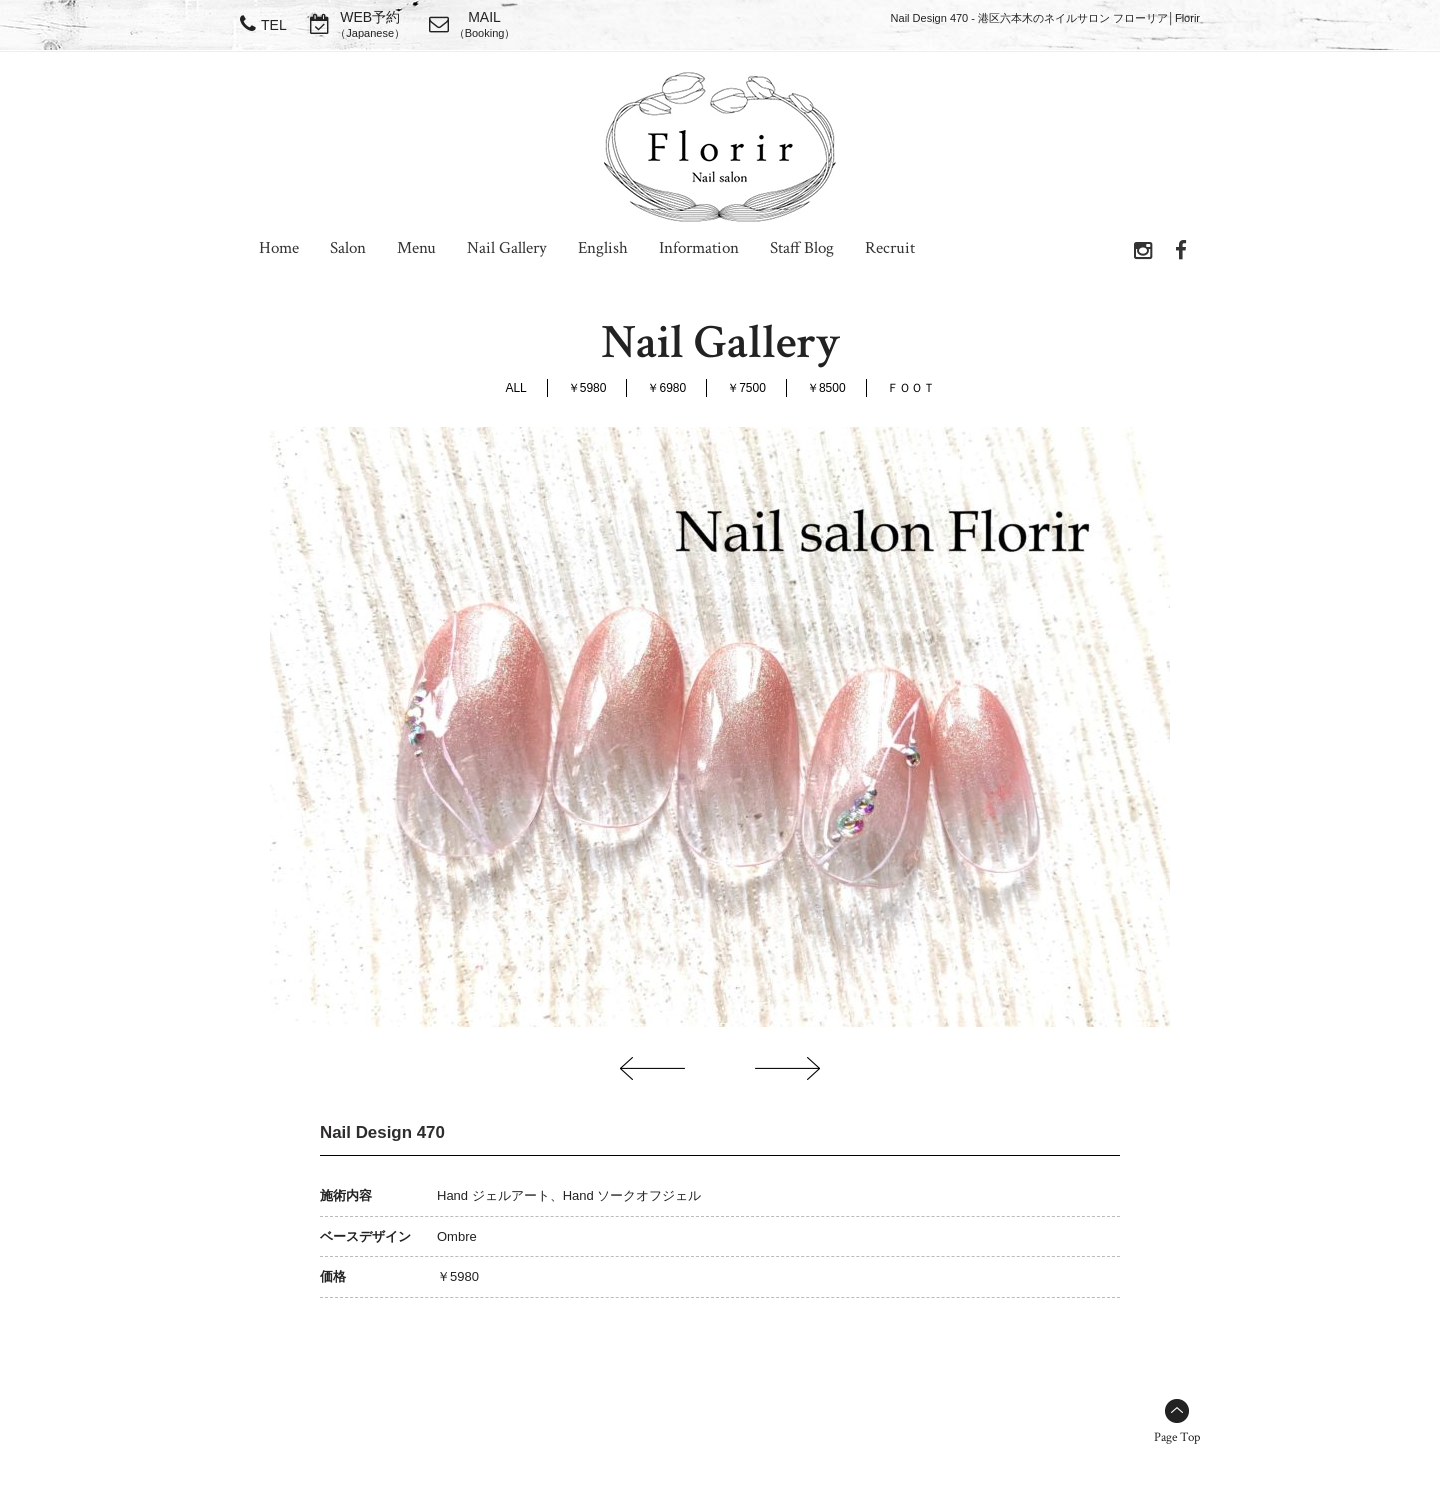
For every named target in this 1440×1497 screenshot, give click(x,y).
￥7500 (746, 388)
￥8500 (826, 388)
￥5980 (587, 388)
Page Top (1177, 1437)
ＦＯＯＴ (911, 388)
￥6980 (666, 388)
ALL (515, 388)
